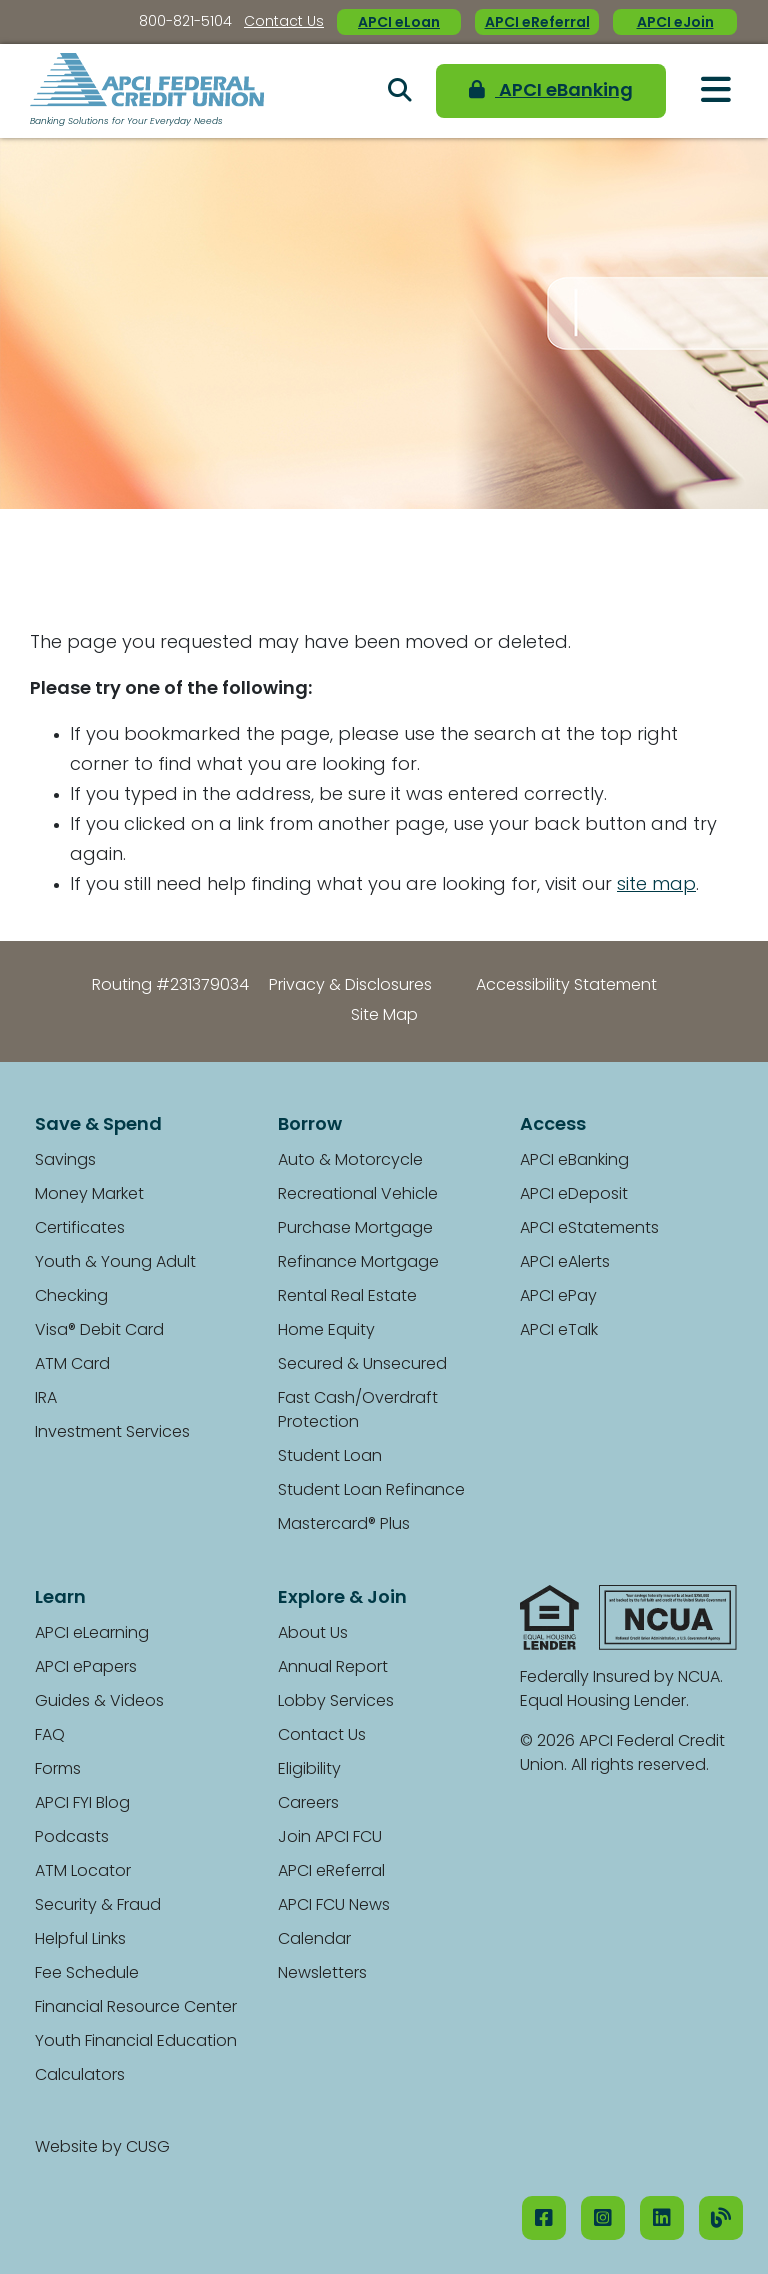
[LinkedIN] (662, 2218)
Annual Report (333, 1668)
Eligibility (309, 1770)
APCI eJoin (675, 23)
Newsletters (322, 1974)
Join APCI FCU (330, 1838)
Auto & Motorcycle (350, 1161)
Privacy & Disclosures (350, 986)
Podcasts (72, 1838)
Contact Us (284, 22)
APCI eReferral (537, 23)
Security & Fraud (98, 1906)
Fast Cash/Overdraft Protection (358, 1411)
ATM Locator (83, 1872)
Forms (58, 1770)
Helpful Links (80, 1940)
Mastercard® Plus (344, 1525)
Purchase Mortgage (355, 1229)
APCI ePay (558, 1297)
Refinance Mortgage (358, 1263)
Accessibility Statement (566, 986)
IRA (46, 1399)
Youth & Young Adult (115, 1263)
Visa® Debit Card (99, 1331)
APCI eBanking (551, 90)
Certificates (80, 1229)
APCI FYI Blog (82, 1804)
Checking (71, 1297)
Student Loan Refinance (371, 1491)
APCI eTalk (559, 1331)
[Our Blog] (721, 2218)
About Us (313, 1634)
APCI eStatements (589, 1229)
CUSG (148, 2148)
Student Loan (330, 1457)
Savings (65, 1161)
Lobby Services (336, 1702)
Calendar (314, 1940)
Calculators (80, 2076)
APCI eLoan (399, 23)
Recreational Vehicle (358, 1195)
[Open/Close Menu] (716, 90)
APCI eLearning (92, 1634)
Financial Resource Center (136, 2008)
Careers (308, 1804)
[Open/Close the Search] (400, 91)
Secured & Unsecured (362, 1365)
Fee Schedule (87, 1974)
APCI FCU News (334, 1906)
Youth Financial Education (136, 2042)
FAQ (50, 1736)
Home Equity (326, 1331)
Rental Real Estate (347, 1297)
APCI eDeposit (574, 1195)
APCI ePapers (86, 1668)
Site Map (384, 1016)
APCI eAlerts (565, 1263)
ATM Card (72, 1365)
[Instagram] (603, 2218)
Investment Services (112, 1433)
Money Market (89, 1195)
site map (656, 885)
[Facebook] (544, 2218)
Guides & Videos (99, 1702)
